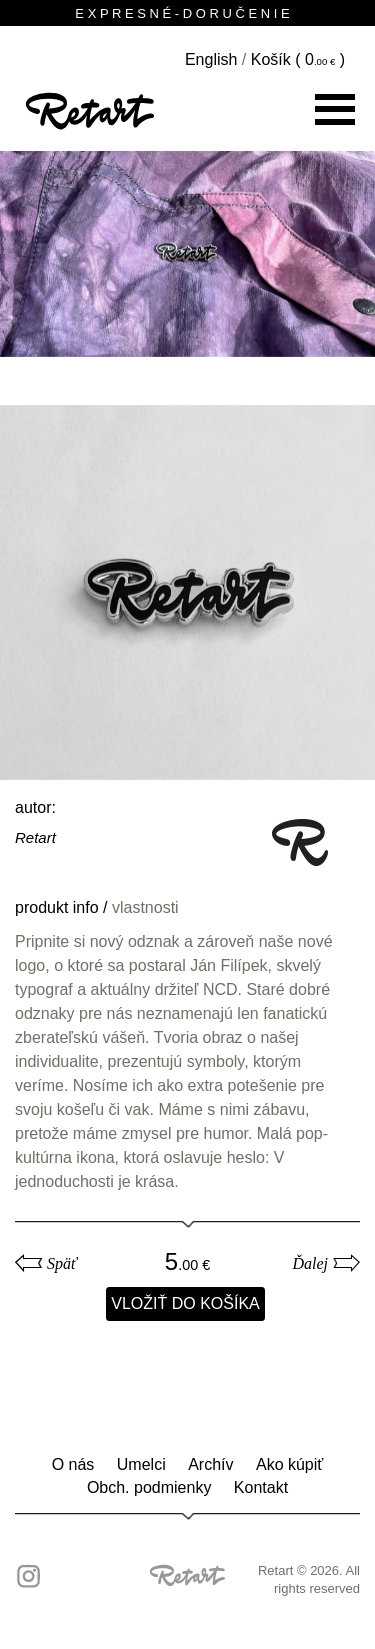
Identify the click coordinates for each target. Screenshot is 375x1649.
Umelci (141, 1464)
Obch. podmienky (149, 1487)
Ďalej (310, 1263)
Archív (210, 1464)
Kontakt (261, 1487)
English (211, 59)
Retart (35, 837)
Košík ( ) (298, 59)
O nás (73, 1464)
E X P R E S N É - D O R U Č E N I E (187, 13)
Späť (62, 1263)
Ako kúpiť (289, 1464)
